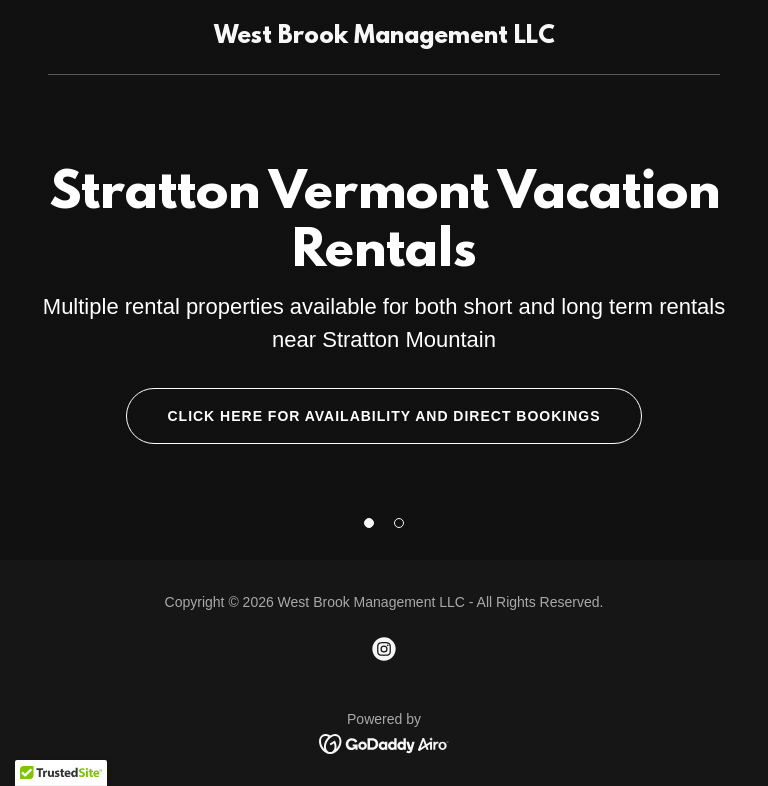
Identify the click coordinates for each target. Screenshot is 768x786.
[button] (369, 523)
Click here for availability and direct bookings (383, 416)
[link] (384, 37)
